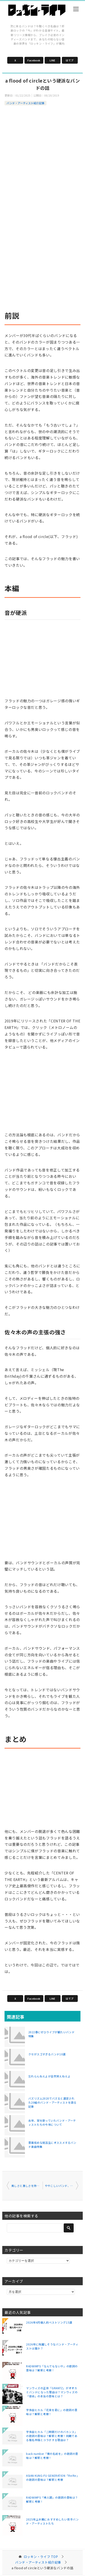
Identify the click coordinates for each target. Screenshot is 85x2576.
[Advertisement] (42, 152)
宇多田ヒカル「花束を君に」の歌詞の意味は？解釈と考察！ (51, 2412)
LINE (52, 60)
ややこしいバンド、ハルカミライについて (61, 2186)
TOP (41, 2557)
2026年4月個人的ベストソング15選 (49, 2322)
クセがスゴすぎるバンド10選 (47, 2054)
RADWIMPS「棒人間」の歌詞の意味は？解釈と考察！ (52, 2499)
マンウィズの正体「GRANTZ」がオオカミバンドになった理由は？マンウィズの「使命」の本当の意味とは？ (52, 2392)
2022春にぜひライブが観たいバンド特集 (51, 2034)
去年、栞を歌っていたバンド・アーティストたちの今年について (52, 2122)
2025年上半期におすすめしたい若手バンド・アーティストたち (52, 2521)
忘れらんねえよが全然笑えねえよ (49, 2076)
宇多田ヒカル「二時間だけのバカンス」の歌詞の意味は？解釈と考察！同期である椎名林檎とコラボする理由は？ (51, 2436)
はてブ (69, 60)
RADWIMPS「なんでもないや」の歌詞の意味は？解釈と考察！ (52, 2368)
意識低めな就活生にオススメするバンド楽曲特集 (52, 2145)
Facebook (33, 60)
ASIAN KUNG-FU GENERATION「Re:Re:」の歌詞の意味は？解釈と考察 (52, 2477)
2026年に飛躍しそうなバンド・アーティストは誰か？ (52, 2346)
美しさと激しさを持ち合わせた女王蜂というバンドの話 (27, 2186)
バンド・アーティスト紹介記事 (25, 103)
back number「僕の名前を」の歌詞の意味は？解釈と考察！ (52, 2456)
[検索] (41, 2227)
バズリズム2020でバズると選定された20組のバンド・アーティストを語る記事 (52, 2102)
